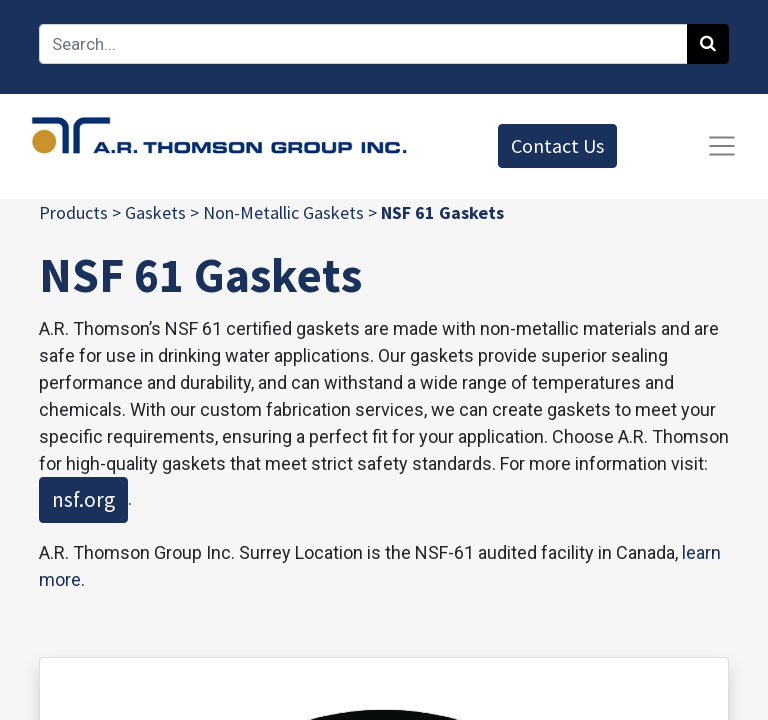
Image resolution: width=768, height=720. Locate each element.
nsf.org (83, 499)
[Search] (708, 44)
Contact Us (557, 145)
